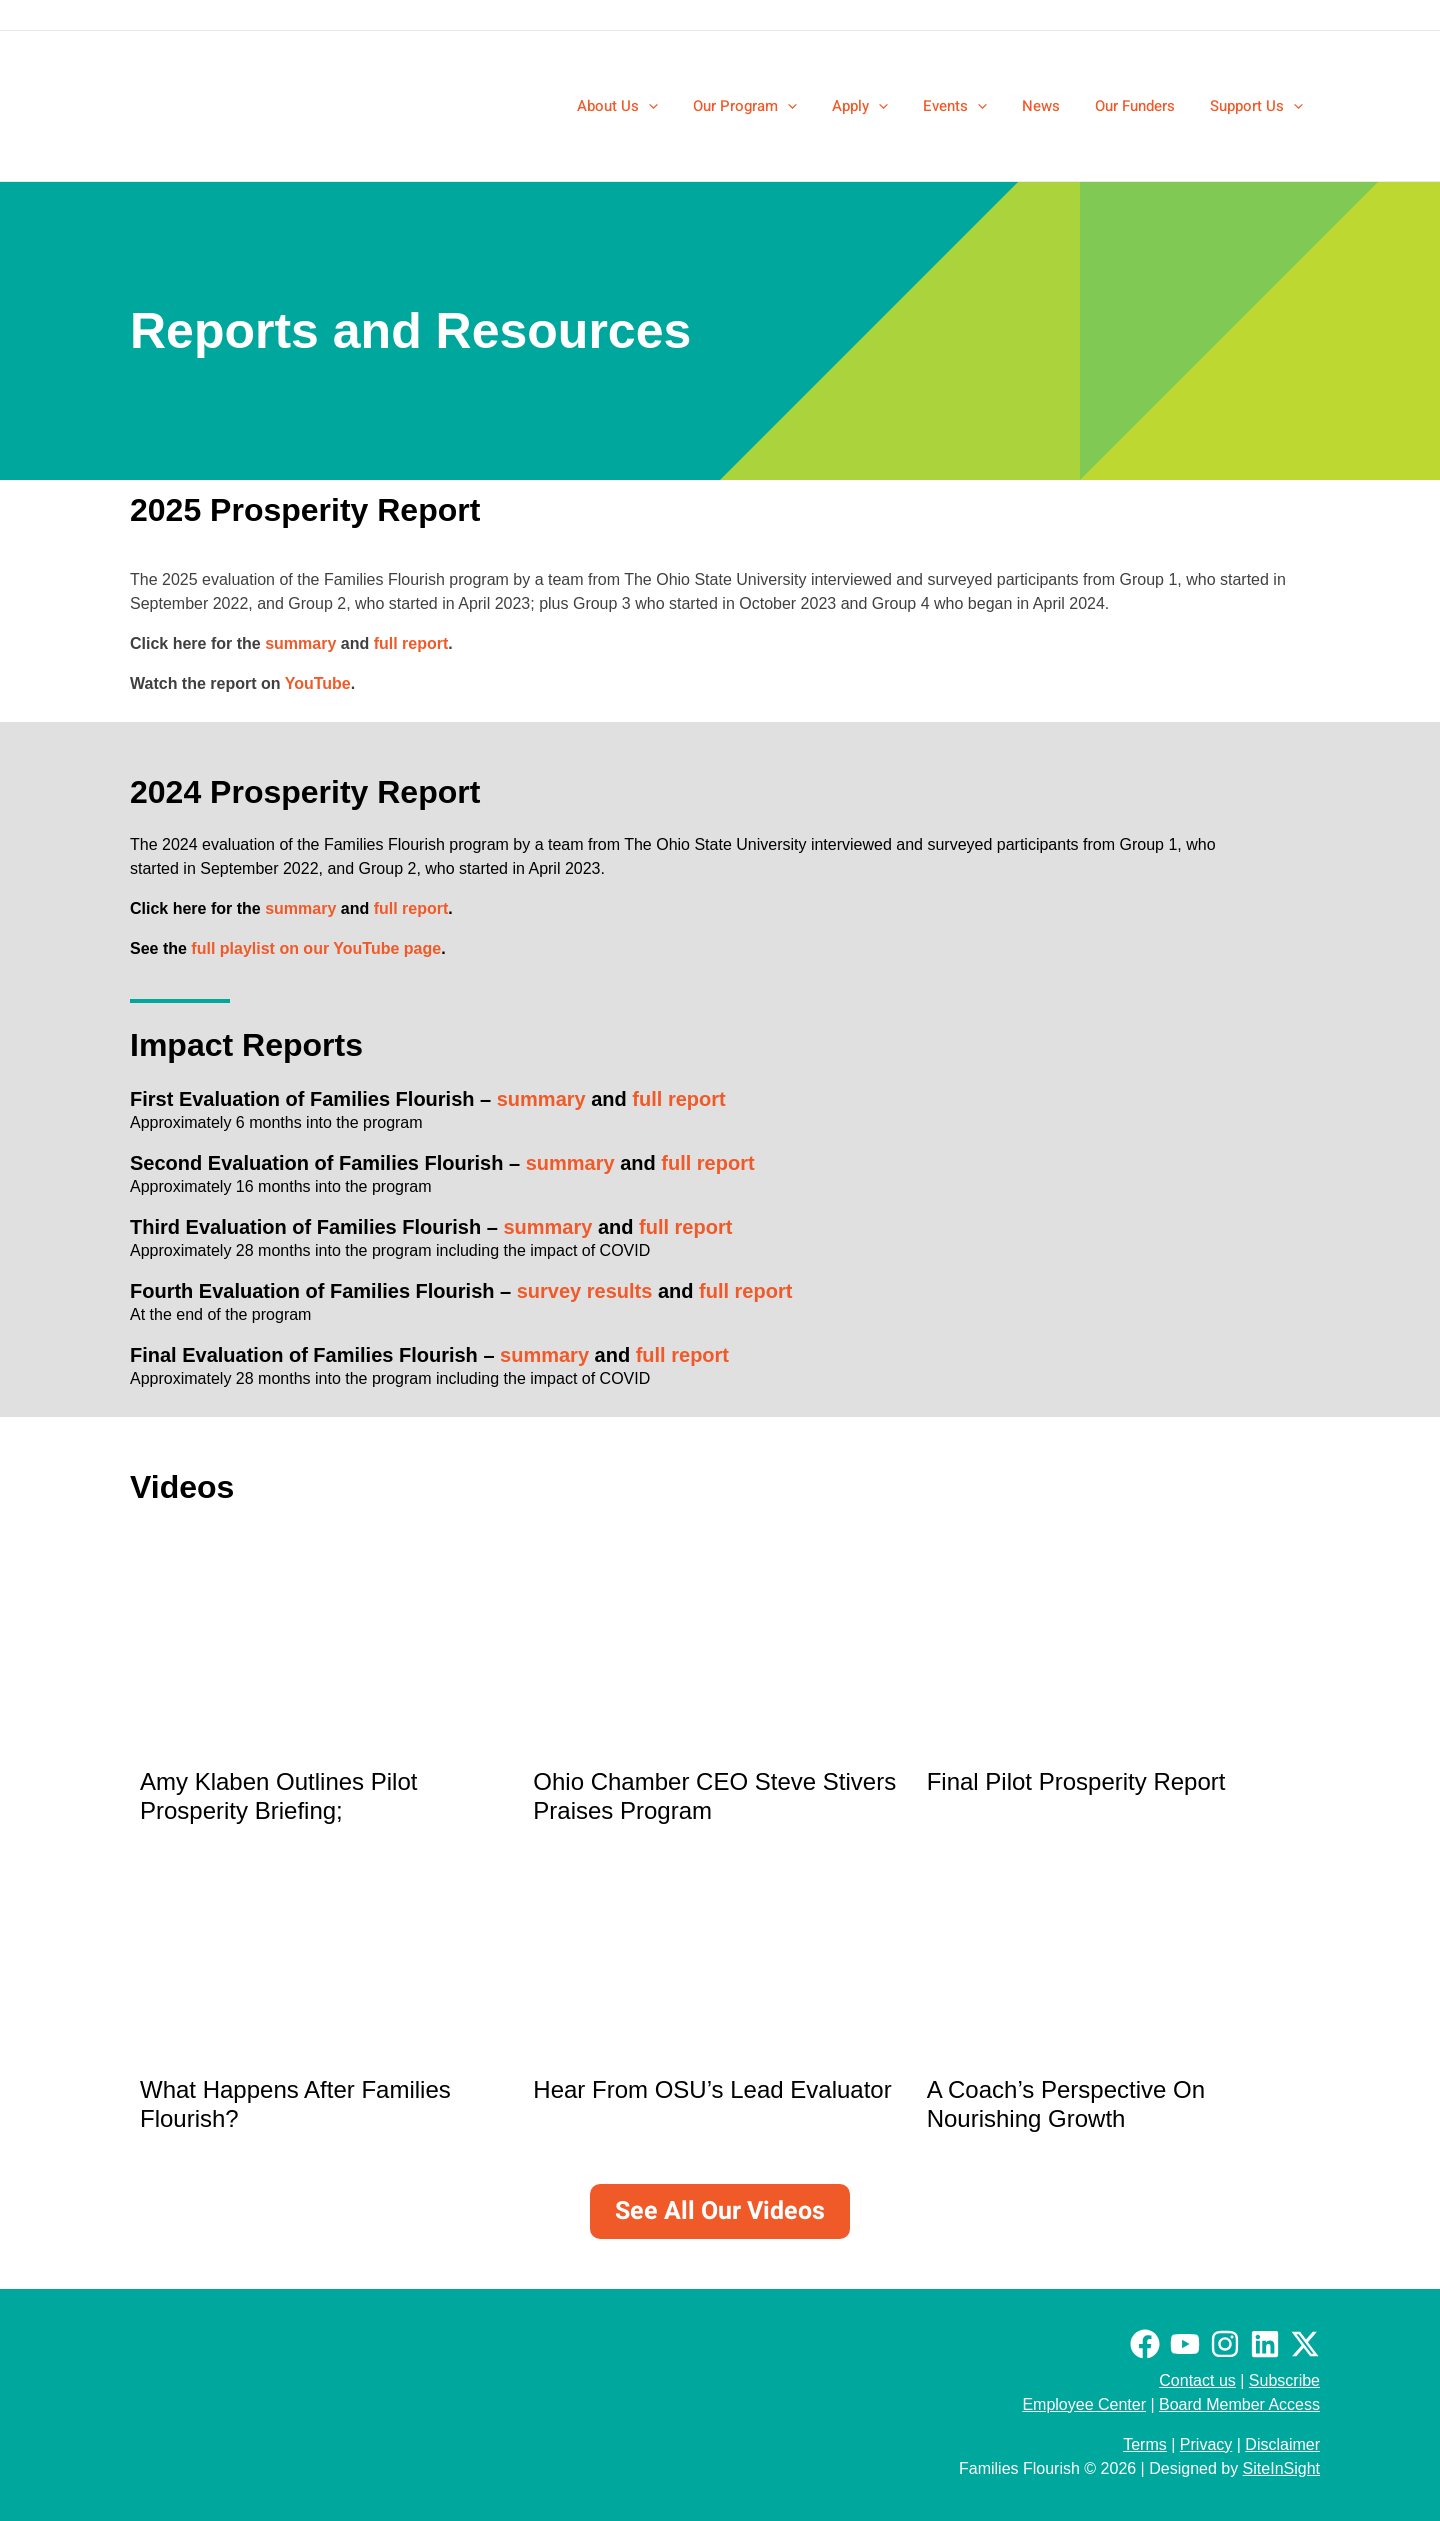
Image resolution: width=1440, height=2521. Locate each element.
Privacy (1206, 2444)
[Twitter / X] (1305, 2344)
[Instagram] (1225, 2344)
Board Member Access (1239, 2404)
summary (300, 643)
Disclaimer (1282, 2444)
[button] (649, 106)
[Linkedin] (1265, 2344)
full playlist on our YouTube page (316, 948)
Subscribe (1284, 2380)
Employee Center (1084, 2404)
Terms (1145, 2444)
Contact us (1197, 2380)
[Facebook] (1145, 2344)
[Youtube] (1185, 2344)
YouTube (318, 683)
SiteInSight (1281, 2468)
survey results (585, 1291)
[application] (680, 106)
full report (411, 643)
